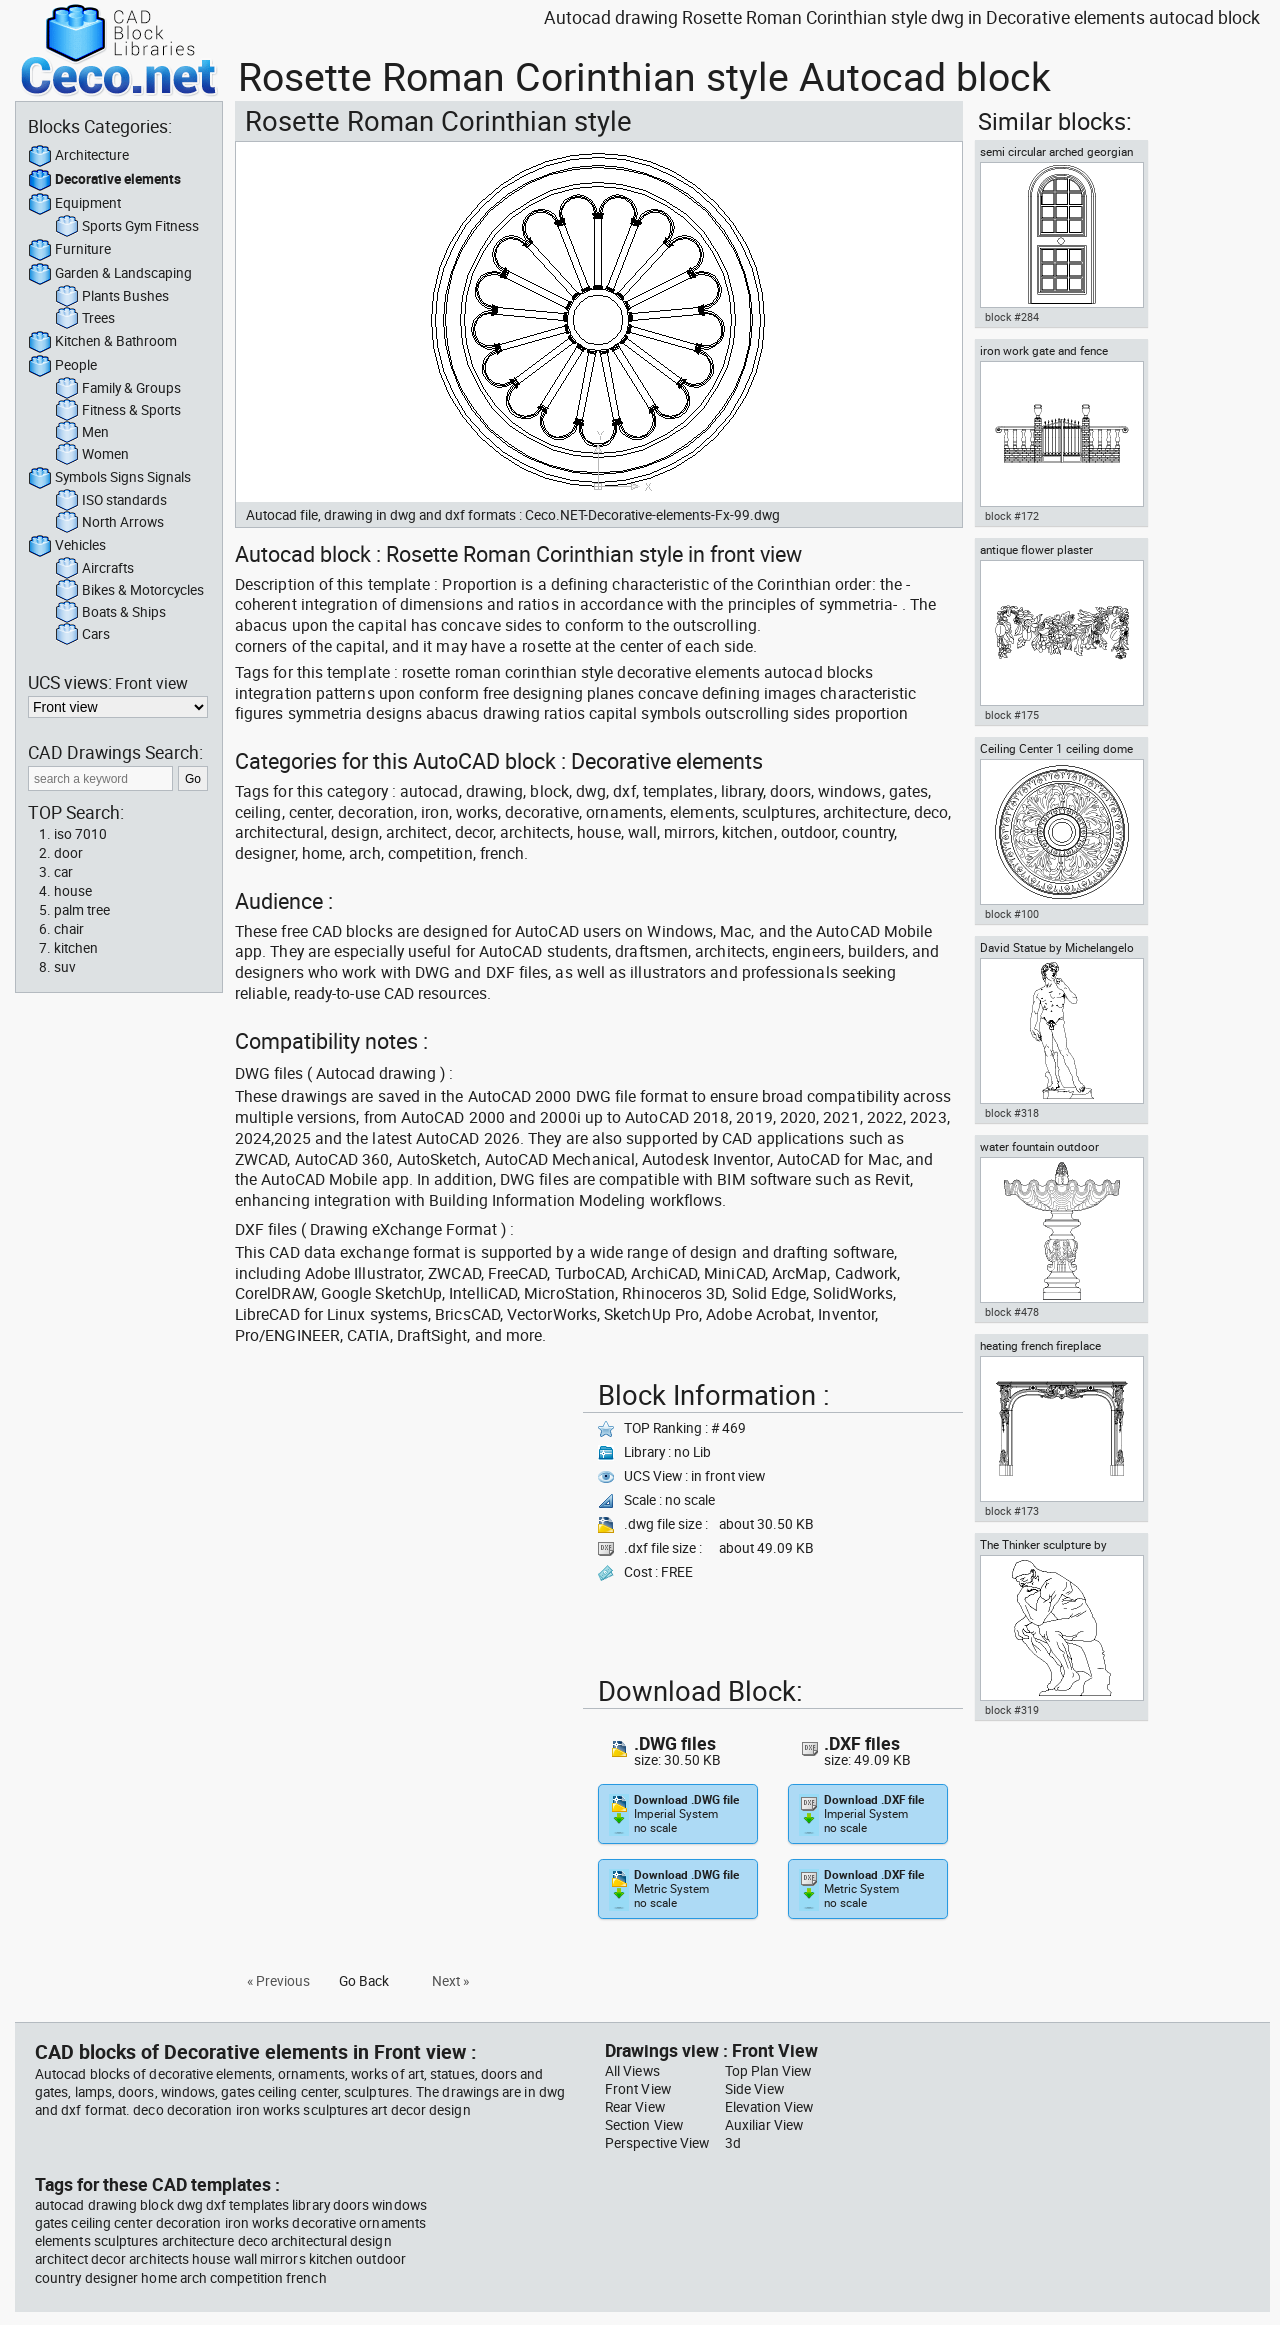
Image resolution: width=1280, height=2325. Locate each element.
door (68, 853)
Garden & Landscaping (110, 274)
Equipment (74, 204)
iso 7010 (80, 834)
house (73, 891)
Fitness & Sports (118, 411)
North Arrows (109, 523)
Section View (644, 2125)
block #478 (1012, 1312)
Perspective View (657, 2143)
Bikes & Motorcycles (129, 591)
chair (69, 929)
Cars (82, 635)
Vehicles (67, 546)
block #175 (1012, 715)
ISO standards (111, 501)
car (63, 872)
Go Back (364, 1981)
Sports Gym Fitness (127, 227)
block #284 (1012, 317)
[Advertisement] (403, 1513)
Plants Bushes (112, 297)
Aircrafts (94, 569)
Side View (754, 2089)
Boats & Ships (110, 613)
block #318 (1012, 1113)
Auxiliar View (764, 2125)
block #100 (1012, 914)
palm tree (82, 910)
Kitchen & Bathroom (102, 342)
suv (65, 967)
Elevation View (769, 2107)
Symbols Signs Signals (109, 478)
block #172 (1012, 516)
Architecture (78, 156)
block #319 (1012, 1710)
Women (92, 455)
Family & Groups (118, 389)
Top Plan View (768, 2071)
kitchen (76, 948)
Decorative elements (104, 180)
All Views (632, 2071)
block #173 (1012, 1511)
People (62, 366)
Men (82, 433)
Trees (85, 319)
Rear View (635, 2107)
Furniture (69, 250)
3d (733, 2143)
